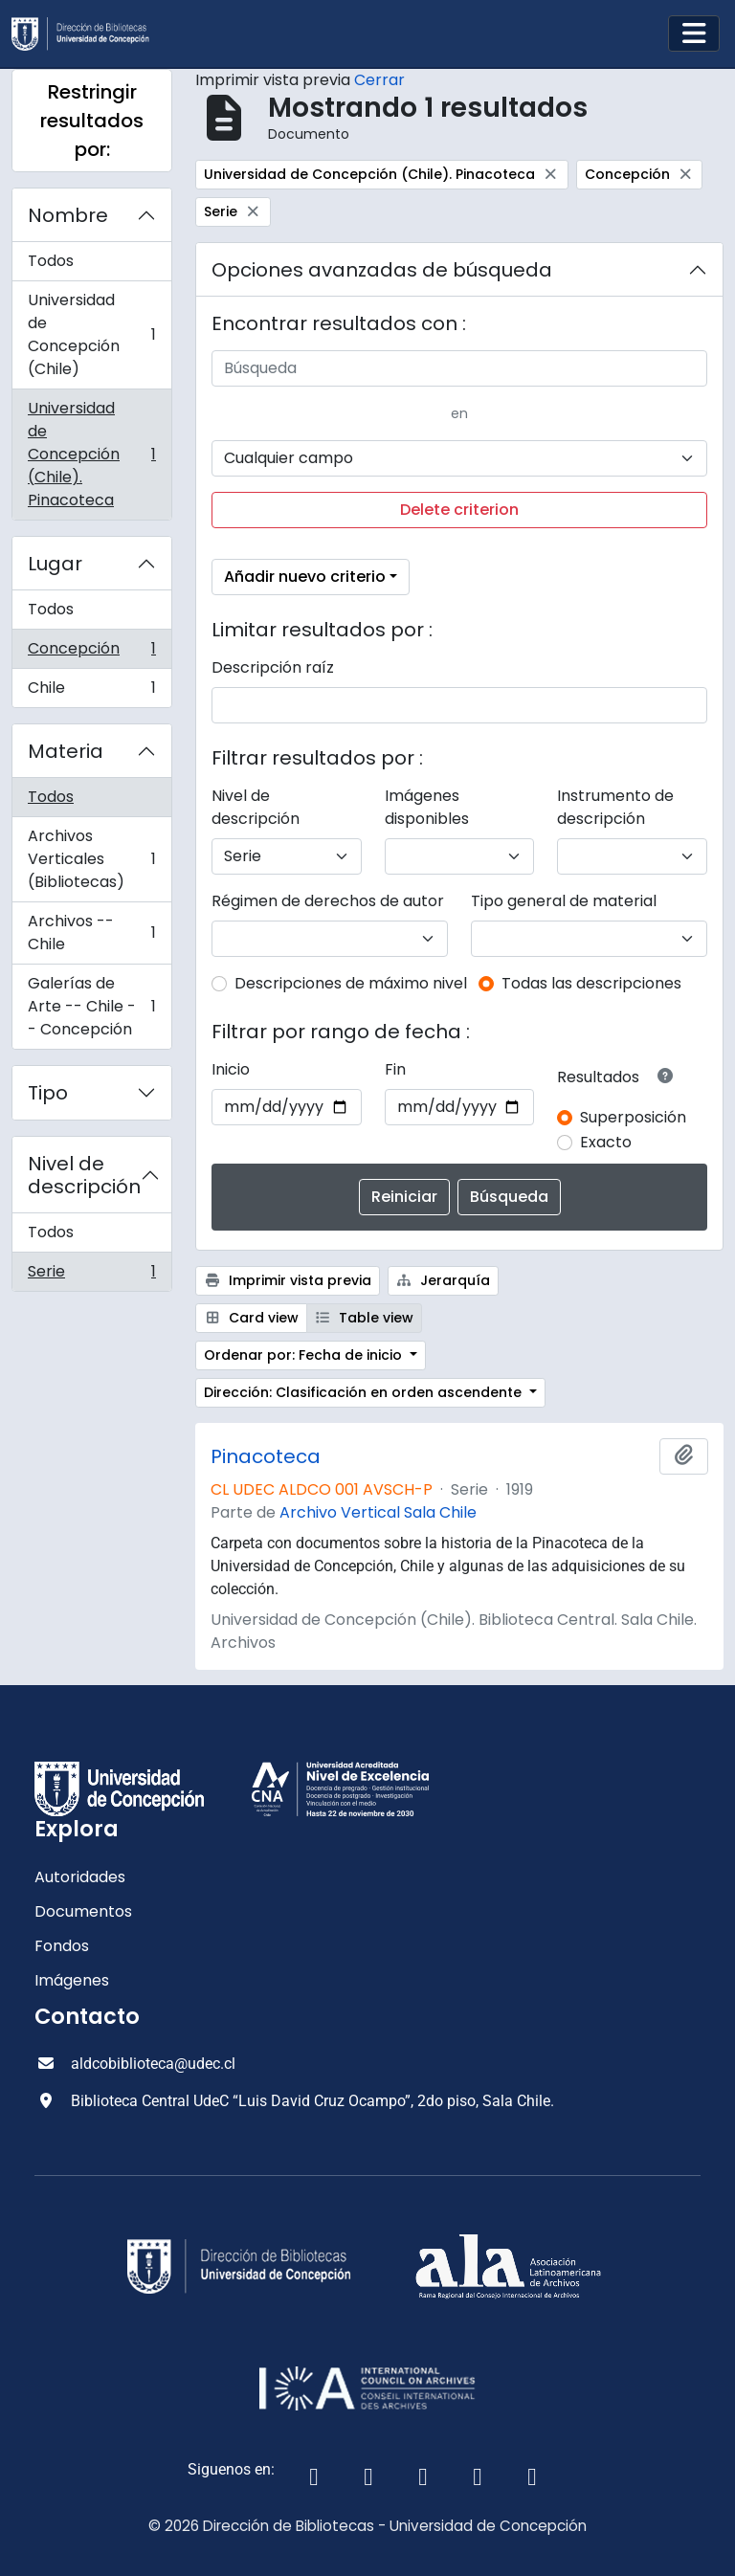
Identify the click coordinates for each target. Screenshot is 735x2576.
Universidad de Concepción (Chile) (91, 334)
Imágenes (71, 1980)
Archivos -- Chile (91, 932)
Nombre (68, 215)
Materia (65, 751)
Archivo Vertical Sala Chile (378, 1512)
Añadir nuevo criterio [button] (305, 577)
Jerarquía (443, 1280)
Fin (395, 1069)
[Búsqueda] (459, 368)
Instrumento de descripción (615, 807)
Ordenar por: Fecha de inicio (305, 1355)
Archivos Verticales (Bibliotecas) (91, 859)
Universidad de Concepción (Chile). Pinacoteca (91, 454)
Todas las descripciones (591, 983)
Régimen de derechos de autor (328, 901)
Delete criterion (459, 510)
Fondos (61, 1946)
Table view (364, 1317)
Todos (51, 261)
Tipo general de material (564, 901)
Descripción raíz (273, 667)
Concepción (91, 653)
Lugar (55, 563)
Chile (91, 692)
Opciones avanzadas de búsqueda (382, 269)
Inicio (231, 1069)
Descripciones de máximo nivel (350, 983)
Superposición (633, 1117)
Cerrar (379, 80)
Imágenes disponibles (427, 807)
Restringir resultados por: (92, 120)
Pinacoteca (266, 1456)
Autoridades (79, 1877)
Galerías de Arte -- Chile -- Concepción (91, 1006)
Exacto (606, 1142)
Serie (91, 1275)
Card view (251, 1317)
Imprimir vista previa (287, 1280)
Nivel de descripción (84, 1175)
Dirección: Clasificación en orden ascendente (364, 1392)
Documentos (83, 1911)
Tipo (48, 1092)
